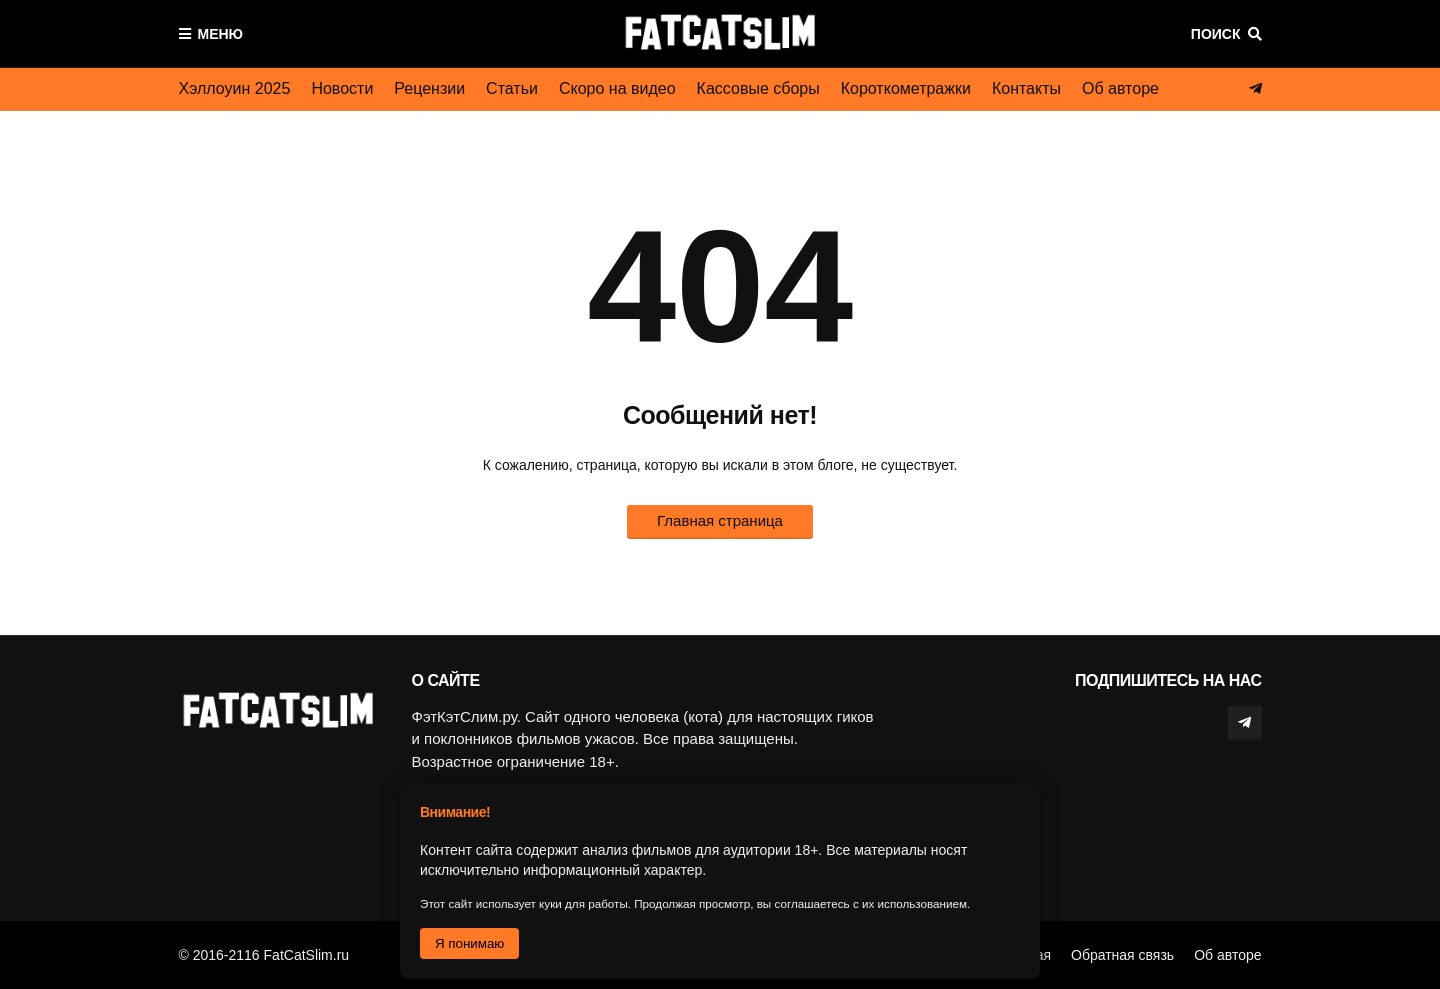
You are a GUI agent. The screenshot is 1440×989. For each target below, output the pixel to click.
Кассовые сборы (758, 88)
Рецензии (429, 88)
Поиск (1216, 34)
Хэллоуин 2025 (235, 88)
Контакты (1026, 88)
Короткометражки (906, 88)
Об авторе (1120, 88)
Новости (342, 88)
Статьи (512, 88)
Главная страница (720, 520)
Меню (221, 34)
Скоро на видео (617, 88)
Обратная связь (1122, 955)
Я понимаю (469, 943)
